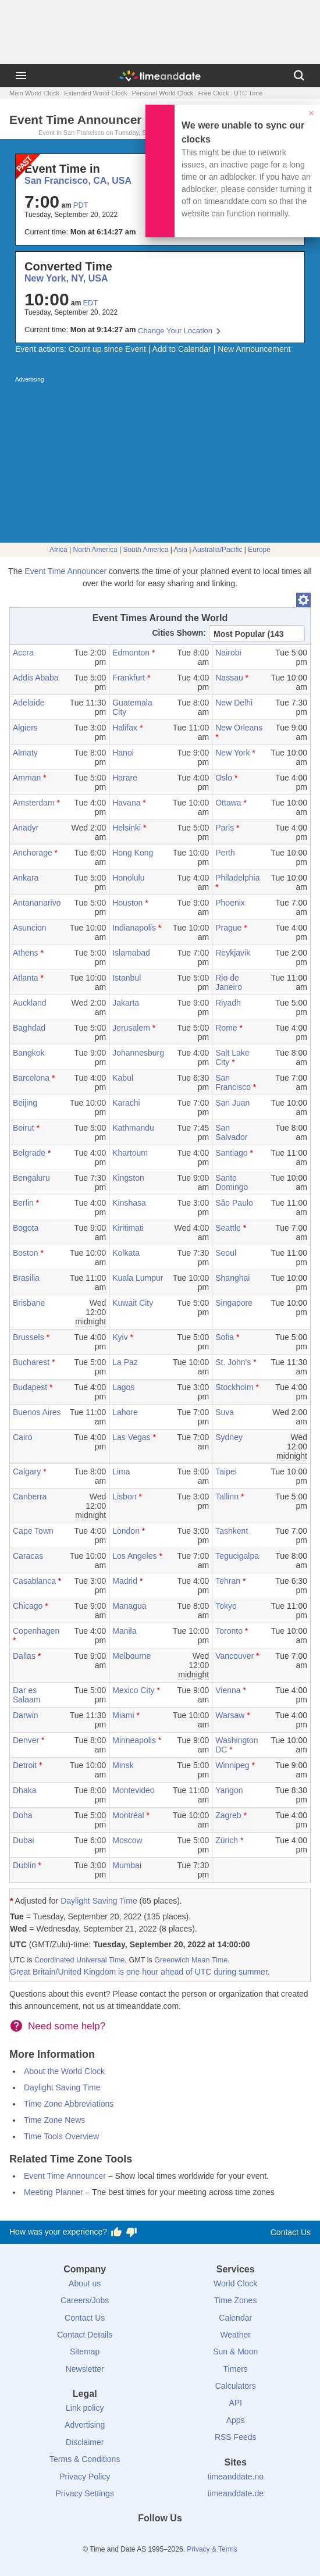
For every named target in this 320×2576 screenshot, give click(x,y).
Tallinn (227, 1496)
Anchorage (32, 852)
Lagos (123, 1387)
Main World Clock (34, 93)
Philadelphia (237, 877)
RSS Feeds (236, 2437)
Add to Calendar (181, 349)
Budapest (30, 1387)
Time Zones (235, 2300)
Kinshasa (129, 1202)
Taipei (226, 1471)
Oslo (223, 777)
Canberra (30, 1496)
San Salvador (231, 1132)
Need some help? (66, 2026)
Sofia (224, 1337)
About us (85, 2283)
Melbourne (131, 1656)
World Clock (235, 2283)
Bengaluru (31, 1177)
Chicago (27, 1606)
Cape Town (33, 1530)
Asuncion (30, 927)
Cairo (22, 1437)
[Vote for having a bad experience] (131, 2232)
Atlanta (25, 977)
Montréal (128, 1815)
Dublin (24, 1865)
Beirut (23, 1127)
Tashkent (231, 1530)
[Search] (299, 75)
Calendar (235, 2317)
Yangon (229, 1790)
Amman (27, 777)
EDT (90, 302)
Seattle (228, 1227)
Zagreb (228, 1815)
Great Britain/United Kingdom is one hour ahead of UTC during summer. (140, 1971)
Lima (121, 1471)
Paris (224, 827)
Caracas (28, 1555)
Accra (23, 652)
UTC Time (248, 93)
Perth (224, 852)
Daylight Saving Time (99, 1900)
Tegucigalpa (237, 1555)
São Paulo (234, 1202)
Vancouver (234, 1656)
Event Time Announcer (65, 571)
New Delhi (234, 702)
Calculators (235, 2385)
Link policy (85, 2408)
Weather (235, 2334)
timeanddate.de (235, 2493)
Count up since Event (107, 349)
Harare (124, 777)
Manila (124, 1631)
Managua (129, 1606)
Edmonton (131, 652)
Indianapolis (134, 927)
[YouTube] (199, 2539)
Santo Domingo (231, 1182)
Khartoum (130, 1152)
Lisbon (124, 1496)
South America (145, 550)
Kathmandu (133, 1127)
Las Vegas (131, 1437)
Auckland (30, 1002)
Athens (25, 952)
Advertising (85, 2424)
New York (232, 752)
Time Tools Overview (61, 2136)
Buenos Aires (37, 1412)
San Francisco (233, 1082)
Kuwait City (132, 1302)
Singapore (234, 1302)
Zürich (226, 1840)
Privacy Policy (84, 2476)
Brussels (28, 1337)
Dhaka (24, 1790)
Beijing (25, 1102)
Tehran (227, 1580)
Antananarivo (37, 902)
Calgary (27, 1471)
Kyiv (119, 1337)
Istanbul (126, 977)
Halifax (124, 727)
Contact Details (84, 2334)
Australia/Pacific (217, 550)
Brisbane (29, 1302)
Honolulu (128, 877)
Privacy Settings (85, 2493)
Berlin (23, 1202)
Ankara (25, 877)
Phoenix (230, 902)
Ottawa (228, 802)
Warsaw (229, 1715)
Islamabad (131, 952)
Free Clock (213, 93)
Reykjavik (232, 952)
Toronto (229, 1631)
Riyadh (228, 1002)
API (235, 2402)
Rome (226, 1027)
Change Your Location (175, 330)
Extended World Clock (95, 93)
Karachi (126, 1102)
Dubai (23, 1840)
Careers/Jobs (85, 2300)
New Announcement (254, 349)
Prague (228, 927)
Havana (126, 802)
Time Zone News (54, 2120)
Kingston (128, 1177)
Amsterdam (34, 802)
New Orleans (238, 727)
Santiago (231, 1152)
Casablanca (34, 1580)
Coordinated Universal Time (79, 1960)
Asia (180, 550)
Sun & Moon (235, 2351)
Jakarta (125, 1002)
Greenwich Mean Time (190, 1960)
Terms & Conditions (84, 2459)
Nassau (229, 677)
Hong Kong (132, 852)
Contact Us (291, 2232)
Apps (235, 2420)
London (126, 1530)
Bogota (25, 1227)
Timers (235, 2369)
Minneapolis (134, 1740)
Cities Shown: (179, 632)
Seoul (225, 1252)
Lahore (125, 1412)
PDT (80, 205)
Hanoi (123, 752)
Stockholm (234, 1387)
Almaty (25, 752)
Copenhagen (36, 1631)
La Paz (125, 1362)
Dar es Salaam (26, 1695)
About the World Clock (64, 2071)
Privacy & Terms (212, 2549)
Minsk (123, 1765)
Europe (259, 550)
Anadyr (25, 827)
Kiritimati (128, 1227)
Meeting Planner (53, 2192)
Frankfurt (128, 677)
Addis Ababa (36, 677)
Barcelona (31, 1077)
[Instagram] (180, 2539)
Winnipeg (232, 1765)
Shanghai (232, 1277)
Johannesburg (138, 1052)
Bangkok (28, 1052)
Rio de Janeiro (228, 982)
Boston (25, 1252)
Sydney (229, 1437)
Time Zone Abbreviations (68, 2103)
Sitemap (84, 2351)
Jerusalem (131, 1027)
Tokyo (226, 1606)
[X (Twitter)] (140, 2539)
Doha (22, 1815)
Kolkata (126, 1252)
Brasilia (26, 1277)
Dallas (24, 1656)
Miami (123, 1715)
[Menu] (21, 75)
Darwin (25, 1715)
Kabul (122, 1077)
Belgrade (29, 1152)
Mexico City (133, 1690)
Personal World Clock (163, 93)
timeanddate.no (235, 2476)
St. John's (233, 1362)
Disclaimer (85, 2442)
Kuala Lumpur (137, 1277)
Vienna (227, 1690)
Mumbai (126, 1865)
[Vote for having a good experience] (116, 2232)
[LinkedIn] (160, 2539)
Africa (58, 550)
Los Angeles (134, 1555)
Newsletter (85, 2369)
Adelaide (29, 702)
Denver (26, 1740)
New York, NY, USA (66, 278)
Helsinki (126, 827)
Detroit (25, 1765)
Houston (127, 902)
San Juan (232, 1102)
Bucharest (31, 1362)
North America (95, 550)
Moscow (127, 1840)
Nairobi (228, 652)
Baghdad (29, 1027)
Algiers (25, 727)
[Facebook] (120, 2539)
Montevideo (133, 1790)
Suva (224, 1412)
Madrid (124, 1580)
